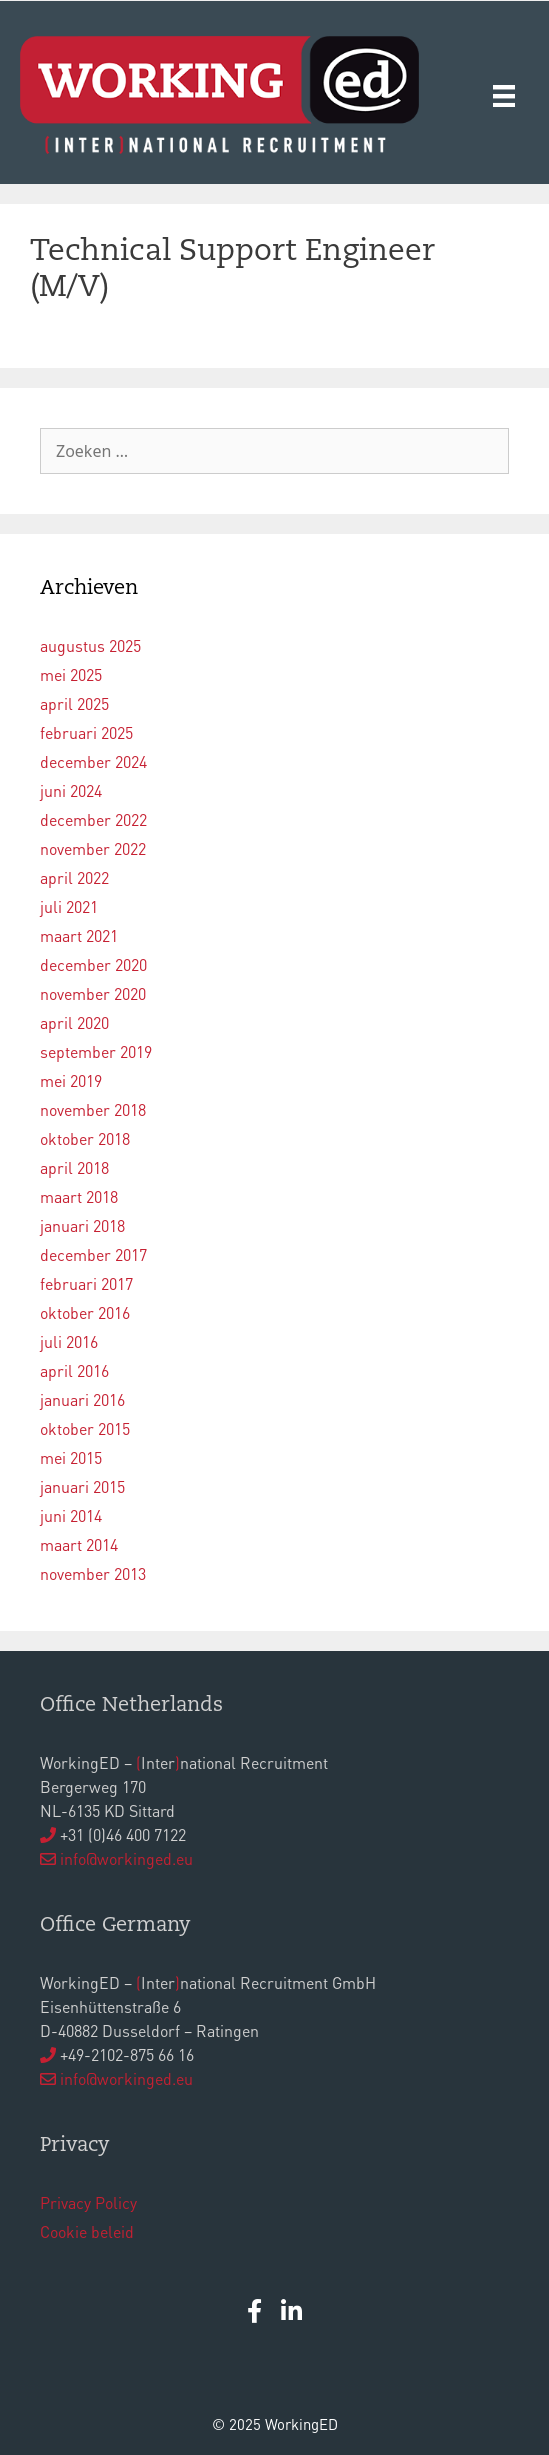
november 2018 (93, 1109)
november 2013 (93, 1573)
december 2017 (93, 1254)
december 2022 (93, 819)
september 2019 (96, 1051)
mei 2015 (71, 1457)
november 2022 (93, 848)
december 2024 (93, 761)
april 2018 (74, 1167)
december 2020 (93, 964)
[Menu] (504, 94)
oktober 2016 (85, 1312)
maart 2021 (79, 935)
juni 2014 (71, 1515)
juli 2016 (69, 1341)
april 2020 (74, 1022)
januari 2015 (82, 1486)
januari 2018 (82, 1225)
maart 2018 (79, 1196)
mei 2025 (71, 674)
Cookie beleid (87, 2231)
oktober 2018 (85, 1138)
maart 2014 (79, 1544)
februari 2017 (86, 1283)
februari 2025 (86, 732)
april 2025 (74, 703)
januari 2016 (82, 1399)
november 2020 (93, 993)
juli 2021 (69, 906)
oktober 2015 (85, 1428)
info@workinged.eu (126, 1858)
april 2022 (74, 877)
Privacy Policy (88, 2202)
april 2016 (74, 1370)
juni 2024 (71, 790)
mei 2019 (71, 1080)
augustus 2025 (90, 645)
